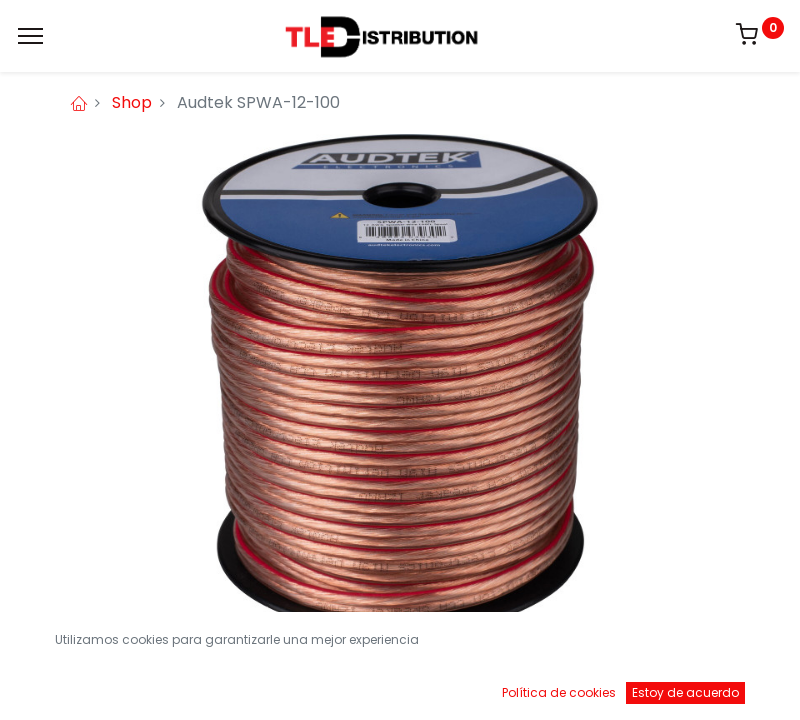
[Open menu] (400, 690)
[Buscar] (232, 685)
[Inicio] (66, 685)
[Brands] (567, 685)
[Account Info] (734, 685)
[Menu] (30, 36)
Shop (132, 102)
